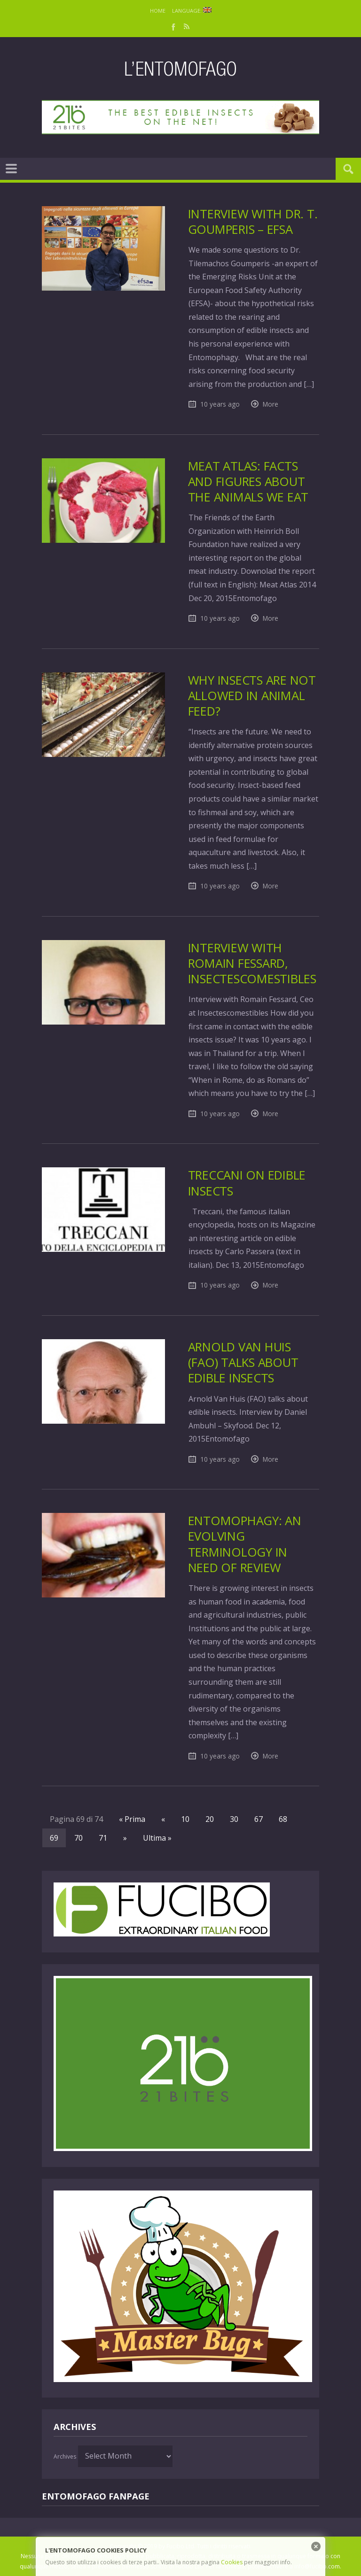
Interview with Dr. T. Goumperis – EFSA (253, 222)
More (270, 404)
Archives (65, 2456)
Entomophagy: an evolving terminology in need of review (244, 1544)
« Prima (132, 1819)
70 (78, 1838)
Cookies (232, 2562)
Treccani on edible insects (247, 1183)
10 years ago (220, 404)
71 (103, 1838)
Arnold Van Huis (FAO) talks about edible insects (243, 1363)
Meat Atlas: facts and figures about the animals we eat (248, 482)
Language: (192, 10)
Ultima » (157, 1838)
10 (185, 1819)
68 (283, 1819)
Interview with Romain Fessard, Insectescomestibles (252, 963)
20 (209, 1819)
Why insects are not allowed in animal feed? (252, 696)
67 (258, 1819)
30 (234, 1819)
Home (157, 10)
